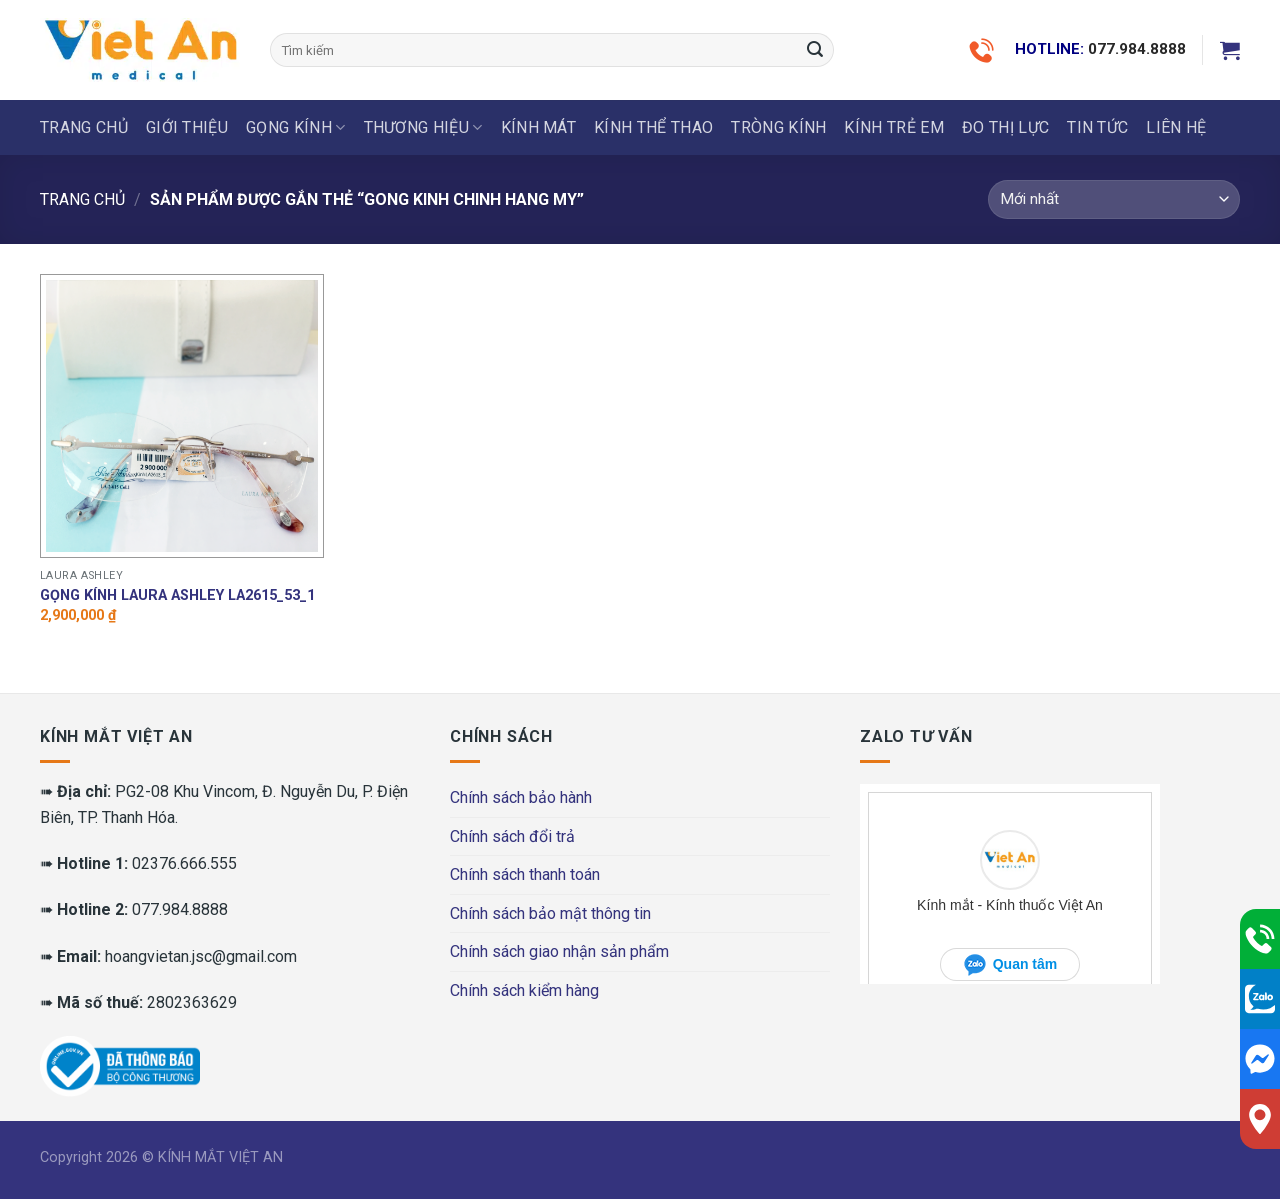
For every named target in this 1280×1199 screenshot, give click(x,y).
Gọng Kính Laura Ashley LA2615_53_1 (177, 595)
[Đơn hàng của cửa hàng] (1114, 199)
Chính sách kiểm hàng (524, 990)
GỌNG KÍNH (295, 128)
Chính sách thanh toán (525, 874)
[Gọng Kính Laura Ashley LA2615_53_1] (182, 416)
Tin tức (1097, 127)
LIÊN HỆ (1176, 127)
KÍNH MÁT (539, 127)
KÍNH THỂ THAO (653, 127)
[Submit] (815, 50)
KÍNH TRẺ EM (894, 127)
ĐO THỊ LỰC (1005, 127)
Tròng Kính (778, 127)
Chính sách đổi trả (512, 836)
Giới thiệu (187, 127)
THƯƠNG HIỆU (423, 128)
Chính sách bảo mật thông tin (550, 913)
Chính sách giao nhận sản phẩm (559, 951)
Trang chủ (84, 127)
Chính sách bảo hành (521, 797)
